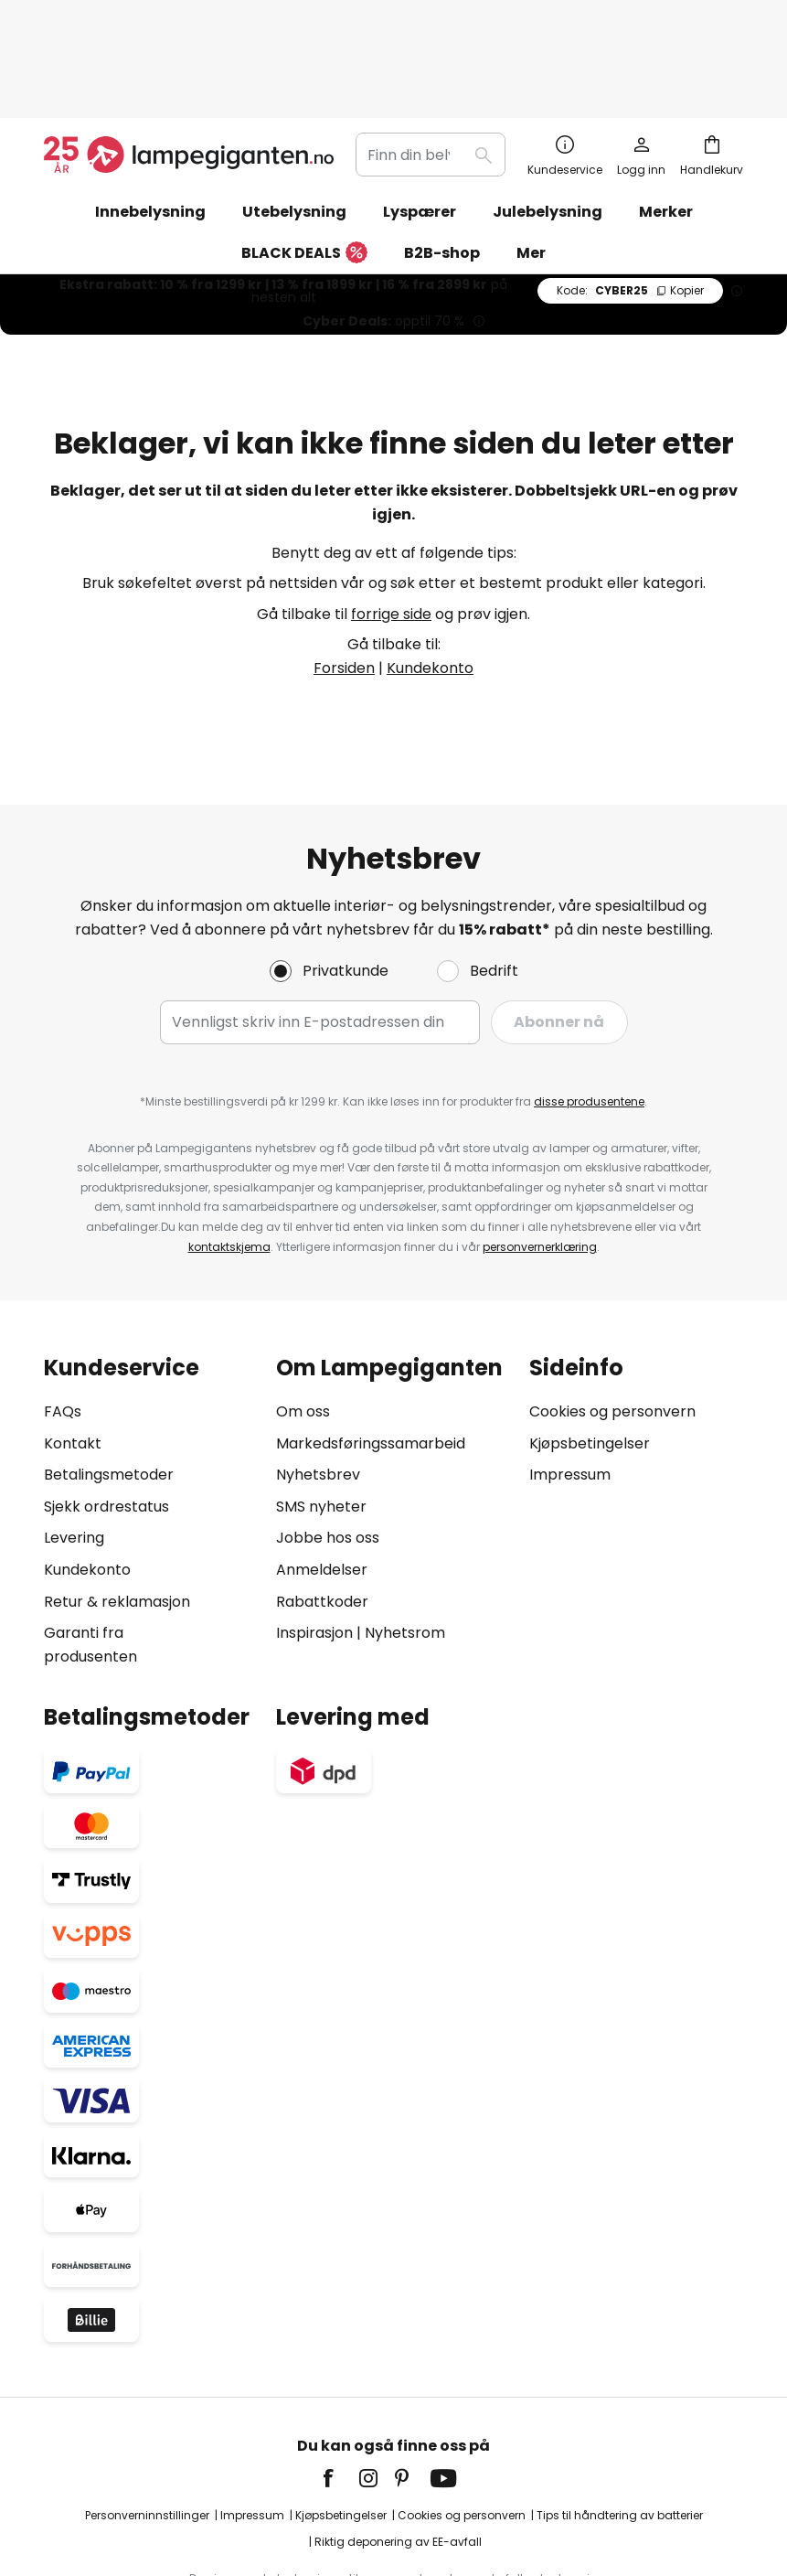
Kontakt (72, 1347)
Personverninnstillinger (147, 2419)
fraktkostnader (422, 2502)
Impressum (570, 1378)
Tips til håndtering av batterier (620, 2419)
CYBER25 (630, 194)
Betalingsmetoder (109, 1378)
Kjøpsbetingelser (589, 1347)
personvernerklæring (540, 1151)
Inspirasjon (314, 1536)
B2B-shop (442, 156)
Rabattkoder (322, 1505)
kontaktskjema (229, 1151)
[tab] (151, 1416)
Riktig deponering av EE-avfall (398, 2446)
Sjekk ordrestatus (106, 1410)
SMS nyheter (321, 1410)
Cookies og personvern (612, 1315)
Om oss (303, 1315)
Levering (74, 1442)
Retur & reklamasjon (117, 1505)
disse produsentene (589, 1005)
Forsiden (344, 572)
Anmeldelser (321, 1473)
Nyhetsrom (405, 1536)
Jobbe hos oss (327, 1442)
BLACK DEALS (304, 157)
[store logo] (189, 58)
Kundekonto (430, 572)
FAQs (62, 1315)
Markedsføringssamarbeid (370, 1347)
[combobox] (430, 58)
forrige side (391, 518)
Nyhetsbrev (318, 1378)
